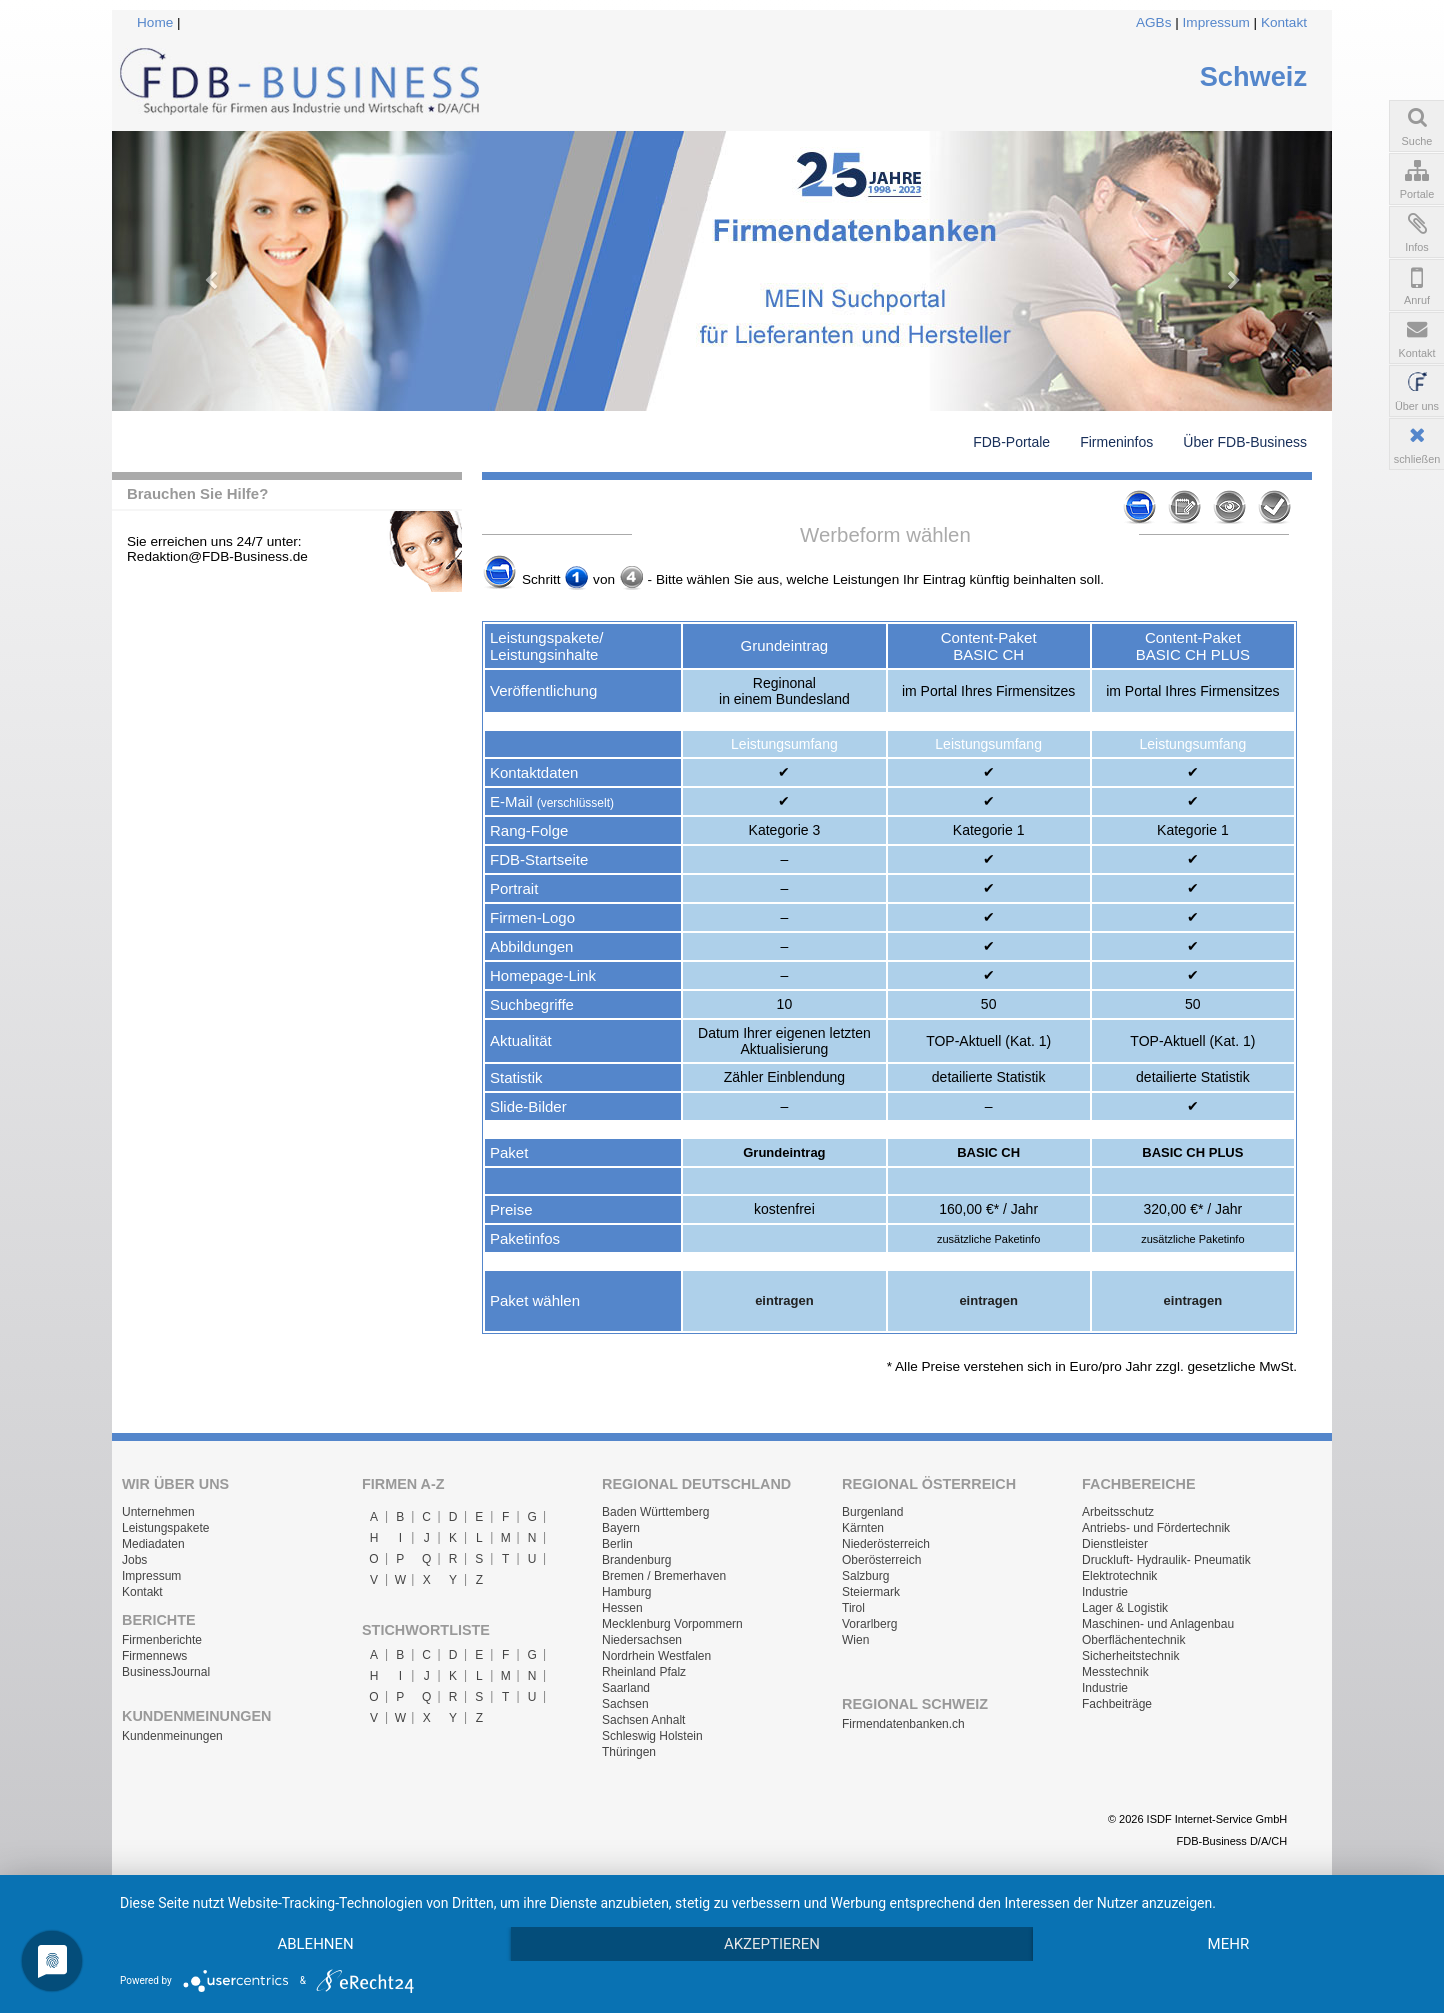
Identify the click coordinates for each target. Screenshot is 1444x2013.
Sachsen (625, 1704)
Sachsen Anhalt (643, 1720)
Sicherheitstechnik (1130, 1656)
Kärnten (863, 1528)
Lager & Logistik (1125, 1608)
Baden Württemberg (655, 1512)
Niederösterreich (886, 1544)
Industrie (1105, 1592)
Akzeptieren (772, 1944)
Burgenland (872, 1512)
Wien (855, 1640)
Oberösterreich (881, 1560)
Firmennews (154, 1656)
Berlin (617, 1544)
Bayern (621, 1528)
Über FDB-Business (1245, 442)
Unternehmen (158, 1512)
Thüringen (629, 1752)
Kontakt (1284, 22)
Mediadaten (153, 1544)
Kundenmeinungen (172, 1736)
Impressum (1216, 22)
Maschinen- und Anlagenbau (1158, 1624)
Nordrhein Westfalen (656, 1656)
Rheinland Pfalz (644, 1672)
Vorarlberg (869, 1624)
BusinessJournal (166, 1672)
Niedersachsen (642, 1640)
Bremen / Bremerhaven (664, 1576)
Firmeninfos (1116, 442)
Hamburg (626, 1592)
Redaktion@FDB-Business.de (217, 556)
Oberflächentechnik (1133, 1640)
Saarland (626, 1688)
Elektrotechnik (1119, 1576)
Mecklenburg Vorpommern (672, 1624)
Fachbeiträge (1117, 1704)
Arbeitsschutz (1118, 1512)
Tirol (853, 1608)
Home (155, 22)
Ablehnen (315, 1944)
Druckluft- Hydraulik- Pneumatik (1166, 1560)
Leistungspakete (165, 1528)
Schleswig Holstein (652, 1736)
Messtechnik (1115, 1672)
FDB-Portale (1011, 442)
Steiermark (871, 1592)
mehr (1229, 1944)
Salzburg (865, 1576)
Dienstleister (1115, 1544)
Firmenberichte (162, 1640)
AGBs (1154, 22)
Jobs (134, 1560)
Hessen (622, 1608)
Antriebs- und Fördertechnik (1156, 1528)
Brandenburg (636, 1560)
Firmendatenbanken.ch (903, 1724)
